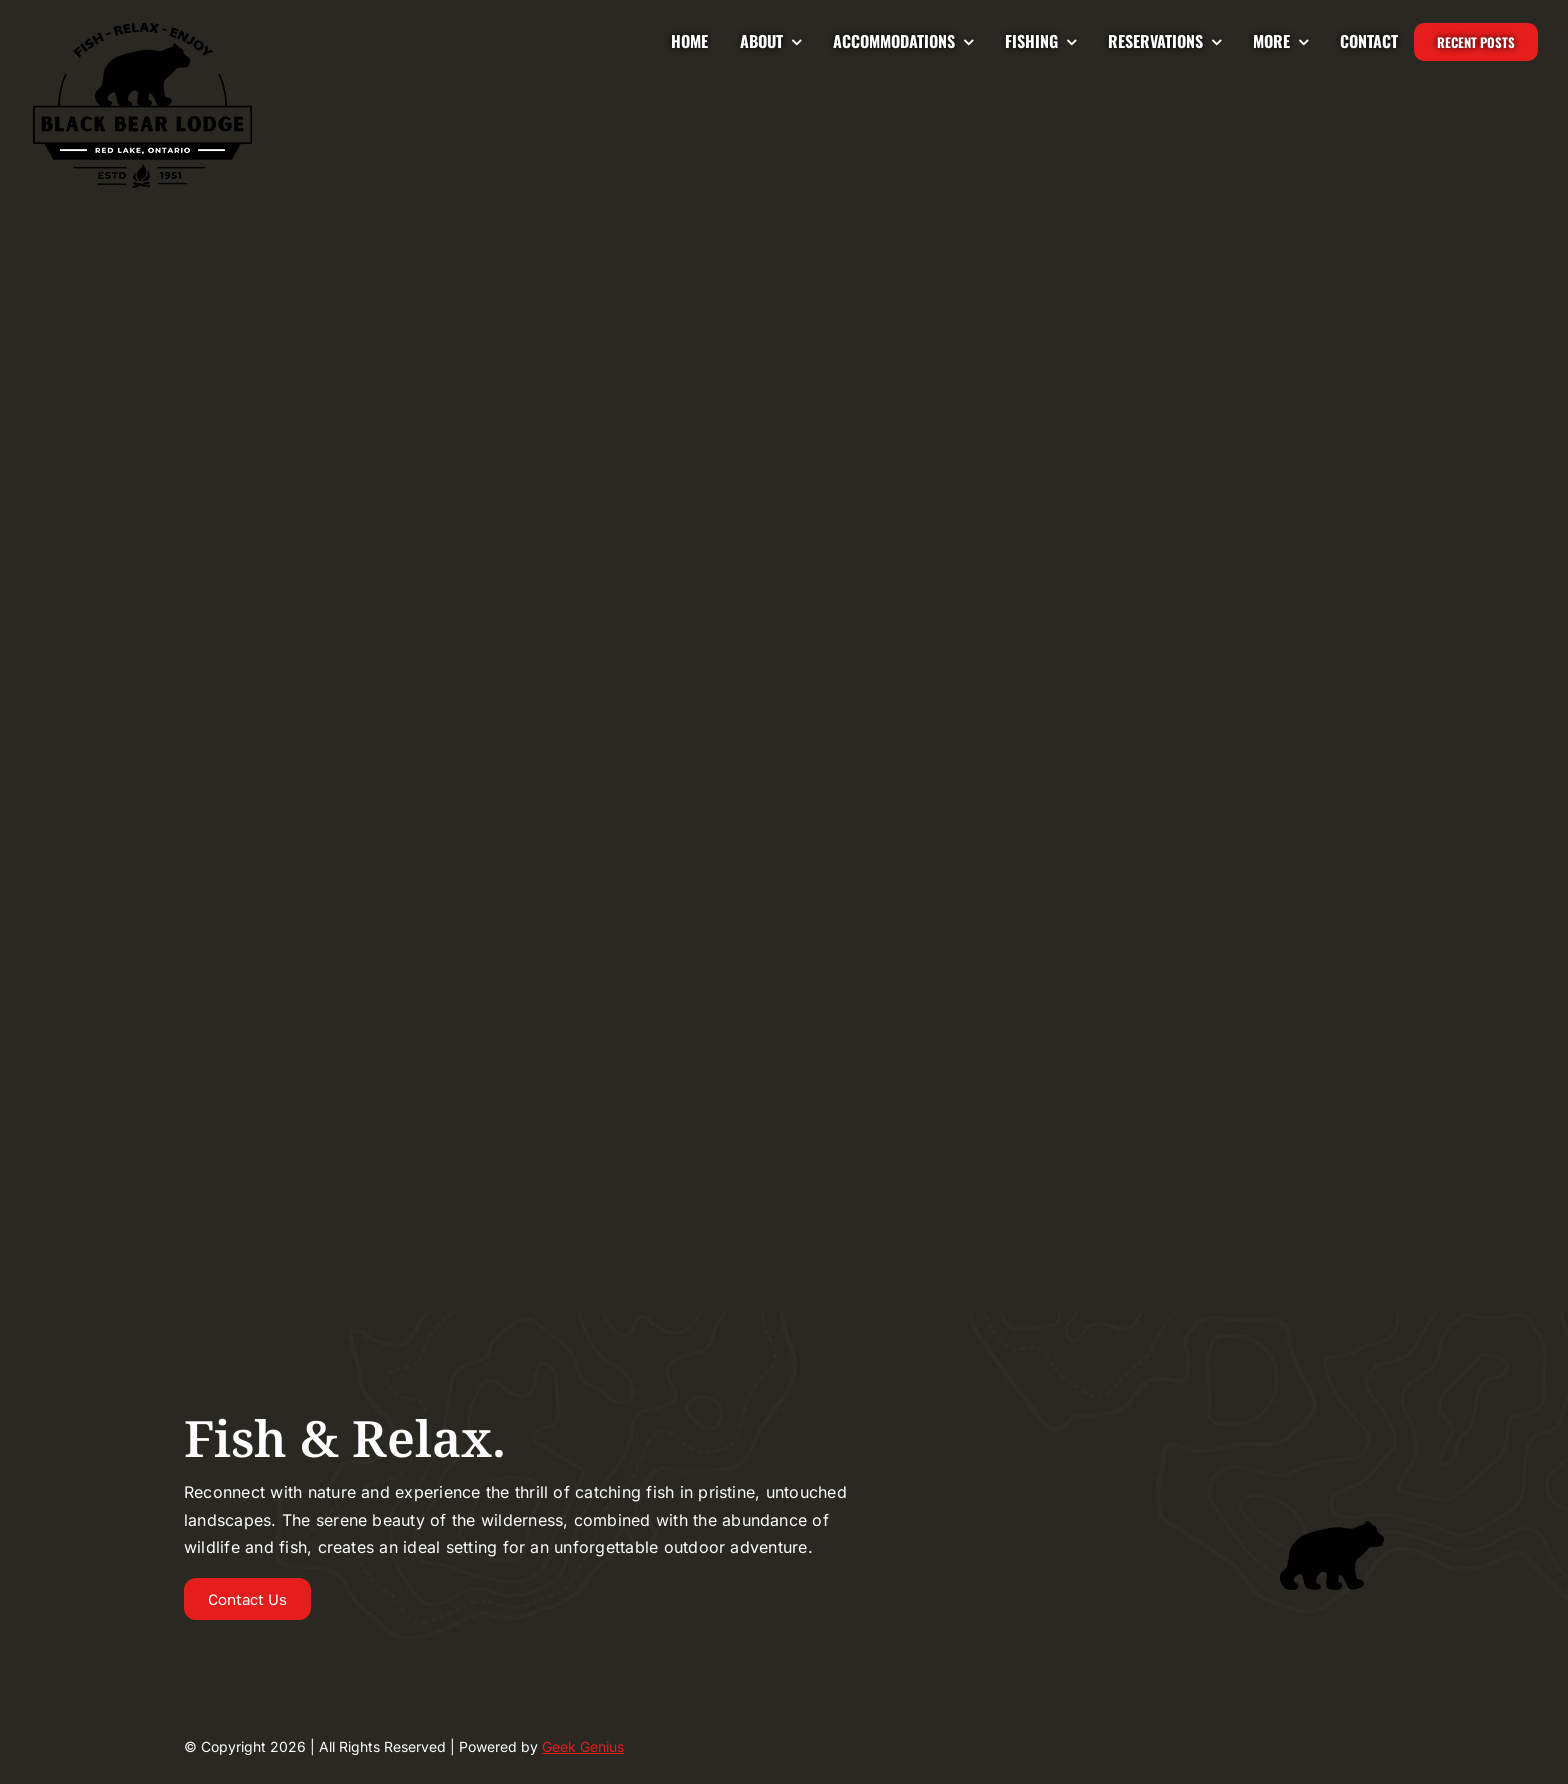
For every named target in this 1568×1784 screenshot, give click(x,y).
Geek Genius (583, 1746)
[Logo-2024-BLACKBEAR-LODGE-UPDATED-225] (142, 28)
